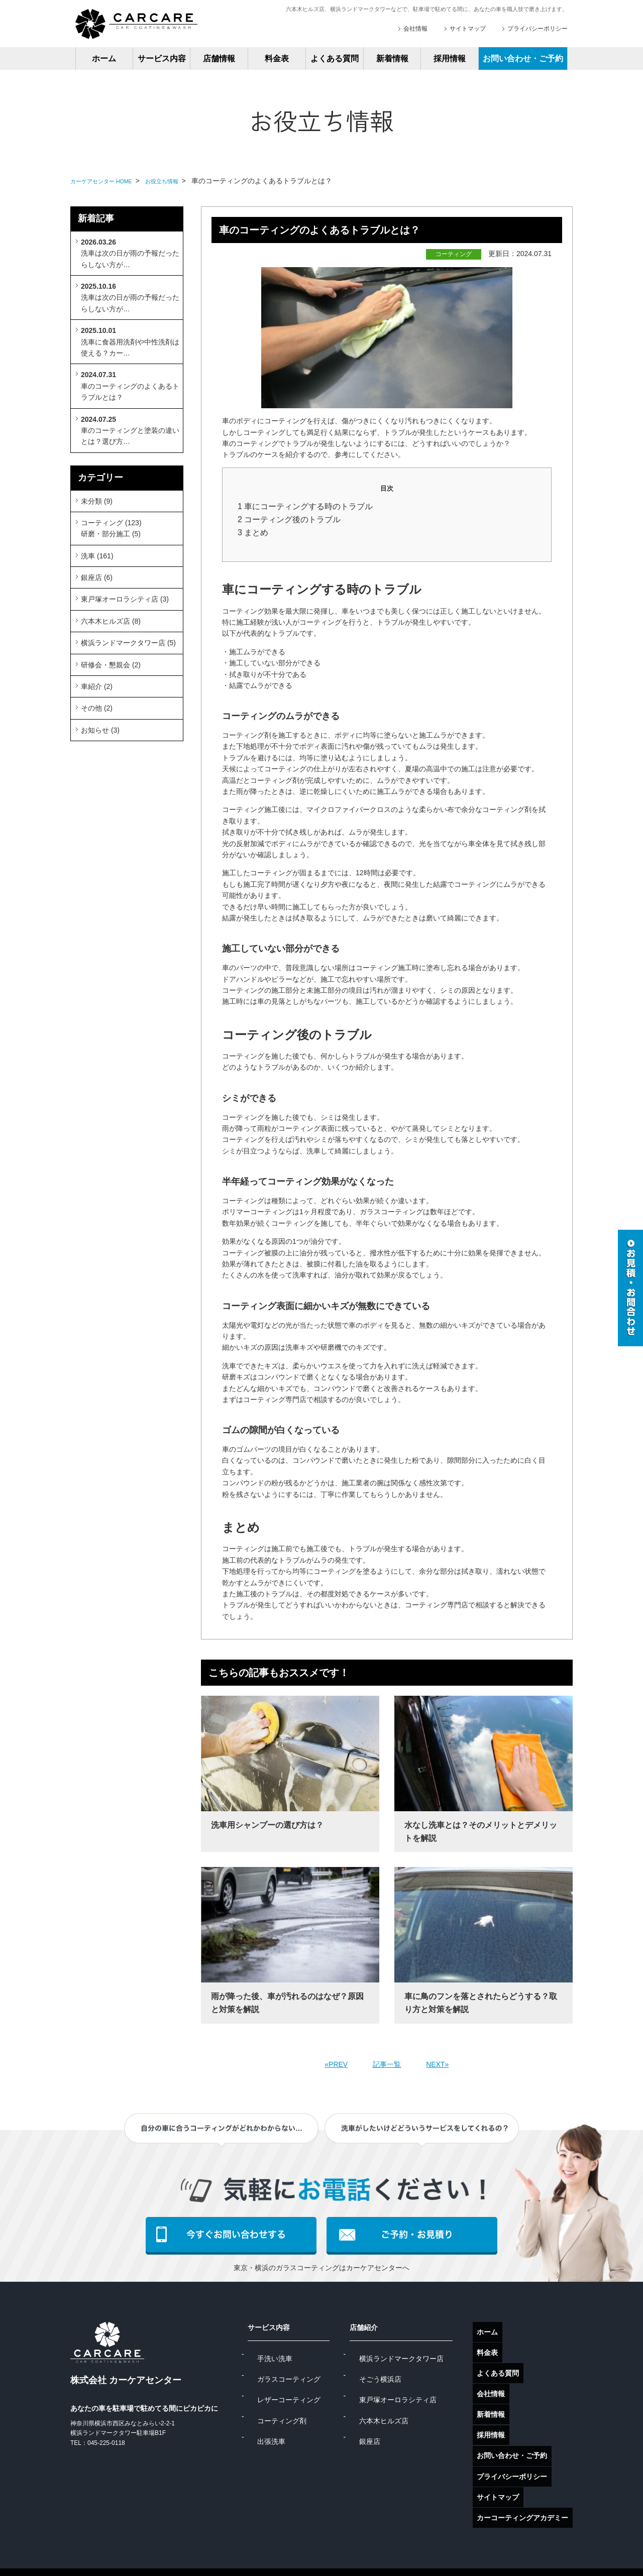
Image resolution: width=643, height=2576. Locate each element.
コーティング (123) (111, 523)
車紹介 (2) (97, 686)
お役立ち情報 (184, 181)
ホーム (104, 58)
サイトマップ (468, 28)
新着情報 (392, 58)
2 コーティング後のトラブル (289, 519)
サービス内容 (162, 58)
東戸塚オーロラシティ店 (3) (125, 599)
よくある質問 (334, 58)
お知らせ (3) (100, 730)
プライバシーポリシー (537, 28)
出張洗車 (300, 2419)
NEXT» (437, 2064)
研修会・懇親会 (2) (111, 665)
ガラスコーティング (318, 2371)
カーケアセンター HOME (110, 181)
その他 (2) (97, 708)
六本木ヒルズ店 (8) (111, 621)
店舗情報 (219, 58)
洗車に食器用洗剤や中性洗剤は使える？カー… (130, 341)
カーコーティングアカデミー (527, 2474)
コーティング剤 (311, 2403)
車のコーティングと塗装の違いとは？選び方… (130, 430)
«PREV (336, 2064)
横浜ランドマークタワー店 (419, 2354)
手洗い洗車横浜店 (384, 2550)
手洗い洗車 (304, 2354)
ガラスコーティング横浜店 (217, 2550)
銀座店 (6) (97, 577)
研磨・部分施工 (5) (111, 534)
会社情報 (415, 28)
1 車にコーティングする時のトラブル (305, 506)
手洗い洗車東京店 (307, 2550)
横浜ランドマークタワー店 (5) (128, 643)
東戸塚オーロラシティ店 (415, 2387)
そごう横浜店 (398, 2371)
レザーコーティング (318, 2387)
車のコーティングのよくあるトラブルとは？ (130, 386)
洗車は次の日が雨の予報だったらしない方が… (130, 253)
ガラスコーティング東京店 (112, 2550)
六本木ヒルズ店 (401, 2403)
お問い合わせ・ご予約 (523, 58)
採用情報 (450, 58)
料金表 (277, 58)
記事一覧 (387, 2064)
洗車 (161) (97, 556)
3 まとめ (253, 532)
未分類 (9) (97, 501)
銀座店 (387, 2419)
